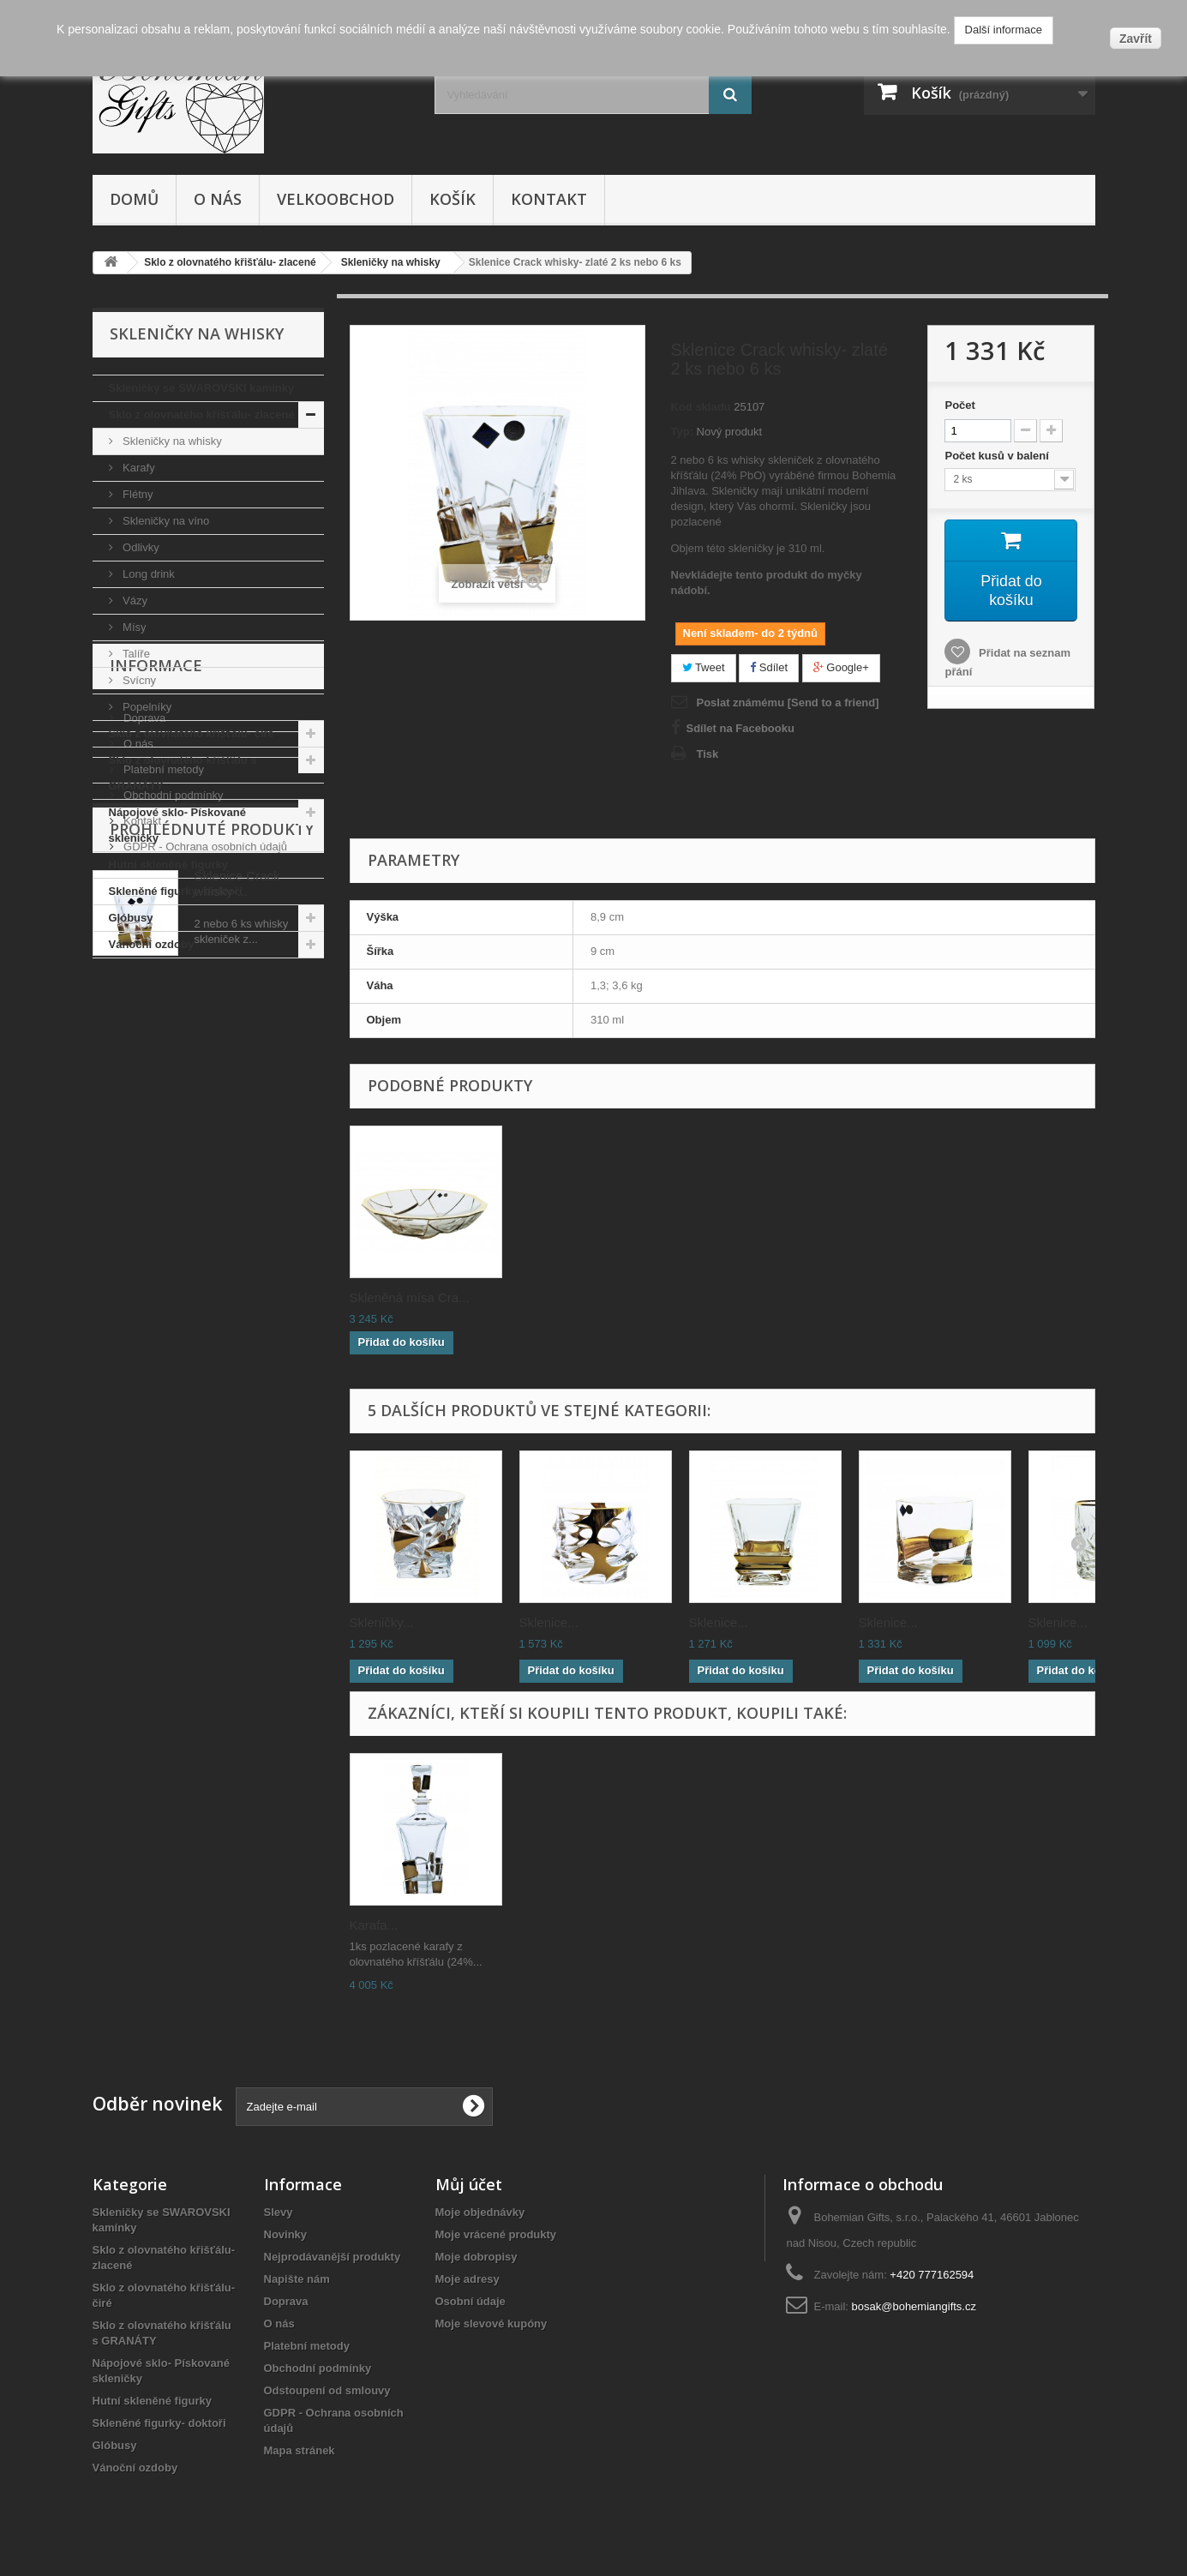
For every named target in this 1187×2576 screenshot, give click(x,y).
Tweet (703, 667)
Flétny (136, 494)
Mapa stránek (299, 2450)
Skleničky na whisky (171, 441)
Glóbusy (131, 917)
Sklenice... (549, 1622)
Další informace (1003, 29)
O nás (218, 199)
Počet (959, 405)
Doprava (143, 1055)
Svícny (138, 680)
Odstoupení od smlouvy (327, 2390)
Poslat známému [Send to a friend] (788, 702)
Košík (452, 199)
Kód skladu (701, 406)
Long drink (147, 573)
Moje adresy (467, 2279)
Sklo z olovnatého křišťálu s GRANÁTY (183, 773)
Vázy (134, 600)
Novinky (286, 2234)
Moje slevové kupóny (491, 2323)
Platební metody (163, 1107)
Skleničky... (382, 1622)
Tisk (708, 754)
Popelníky (146, 706)
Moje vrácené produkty (496, 2234)
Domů (134, 199)
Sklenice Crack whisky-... (237, 1303)
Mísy (133, 627)
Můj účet (468, 2184)
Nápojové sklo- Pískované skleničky (177, 825)
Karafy (137, 467)
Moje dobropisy (476, 2256)
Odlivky (139, 547)
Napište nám (297, 2279)
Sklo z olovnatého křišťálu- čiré (191, 733)
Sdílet (769, 667)
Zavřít (1135, 38)
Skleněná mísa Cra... (410, 1297)
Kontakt (549, 199)
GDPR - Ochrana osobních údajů (204, 1184)
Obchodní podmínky (172, 1132)
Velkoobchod (335, 199)
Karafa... (374, 1925)
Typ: (682, 431)
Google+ (841, 667)
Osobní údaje (470, 2301)
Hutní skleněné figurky (168, 864)
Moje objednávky (480, 2212)
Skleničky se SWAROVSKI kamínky (202, 387)
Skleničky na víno (165, 520)
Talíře (135, 653)
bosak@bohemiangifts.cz (914, 2306)
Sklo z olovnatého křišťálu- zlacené (202, 414)
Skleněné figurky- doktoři (176, 891)
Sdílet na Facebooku (740, 728)
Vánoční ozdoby (152, 944)
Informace (156, 1010)
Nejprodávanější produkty (332, 2256)
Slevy (278, 2212)
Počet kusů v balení (998, 455)
